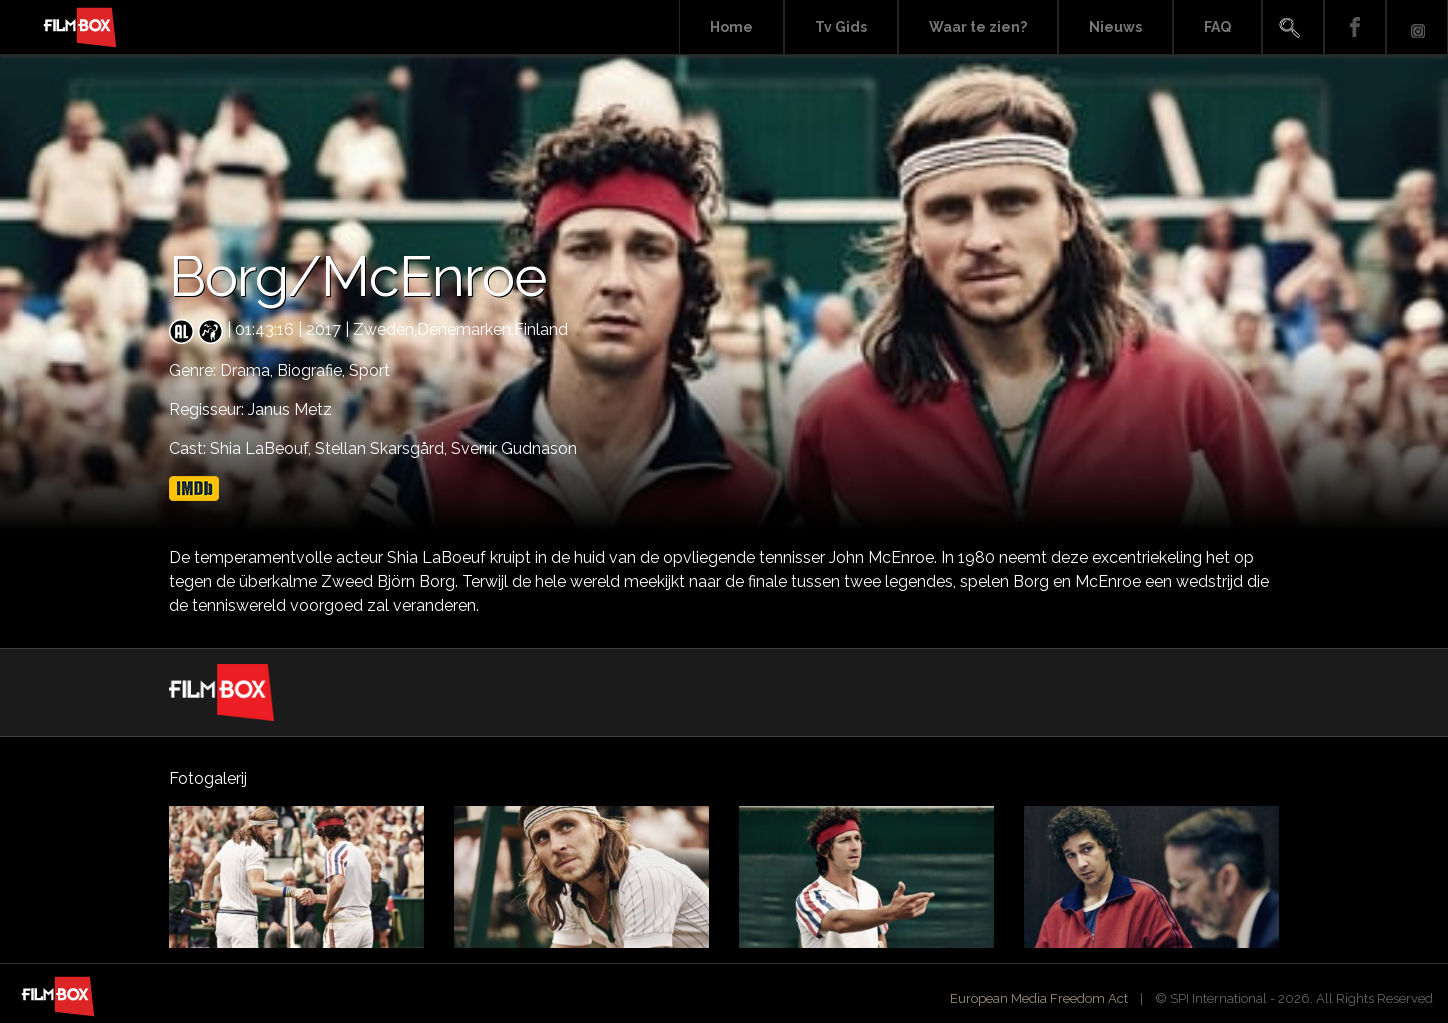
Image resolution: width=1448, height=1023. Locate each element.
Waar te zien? (978, 27)
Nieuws (1115, 27)
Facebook (1355, 27)
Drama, (248, 370)
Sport (369, 370)
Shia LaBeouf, (262, 448)
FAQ (1217, 27)
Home (731, 27)
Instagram (1417, 27)
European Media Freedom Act (1039, 998)
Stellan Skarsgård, (383, 448)
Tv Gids (841, 27)
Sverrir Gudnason (514, 448)
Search (1293, 27)
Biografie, (313, 370)
